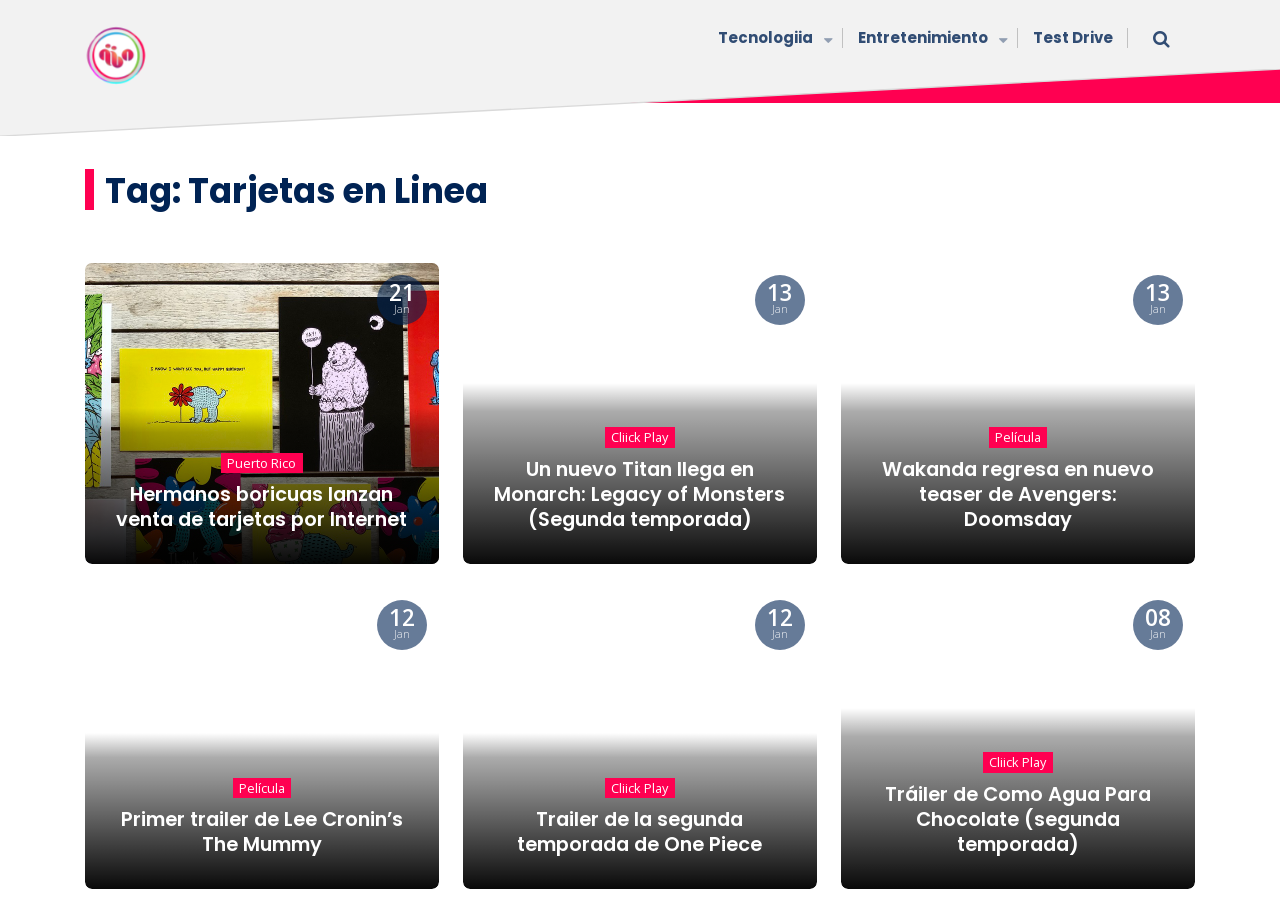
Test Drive (1073, 37)
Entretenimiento (930, 39)
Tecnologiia (773, 39)
